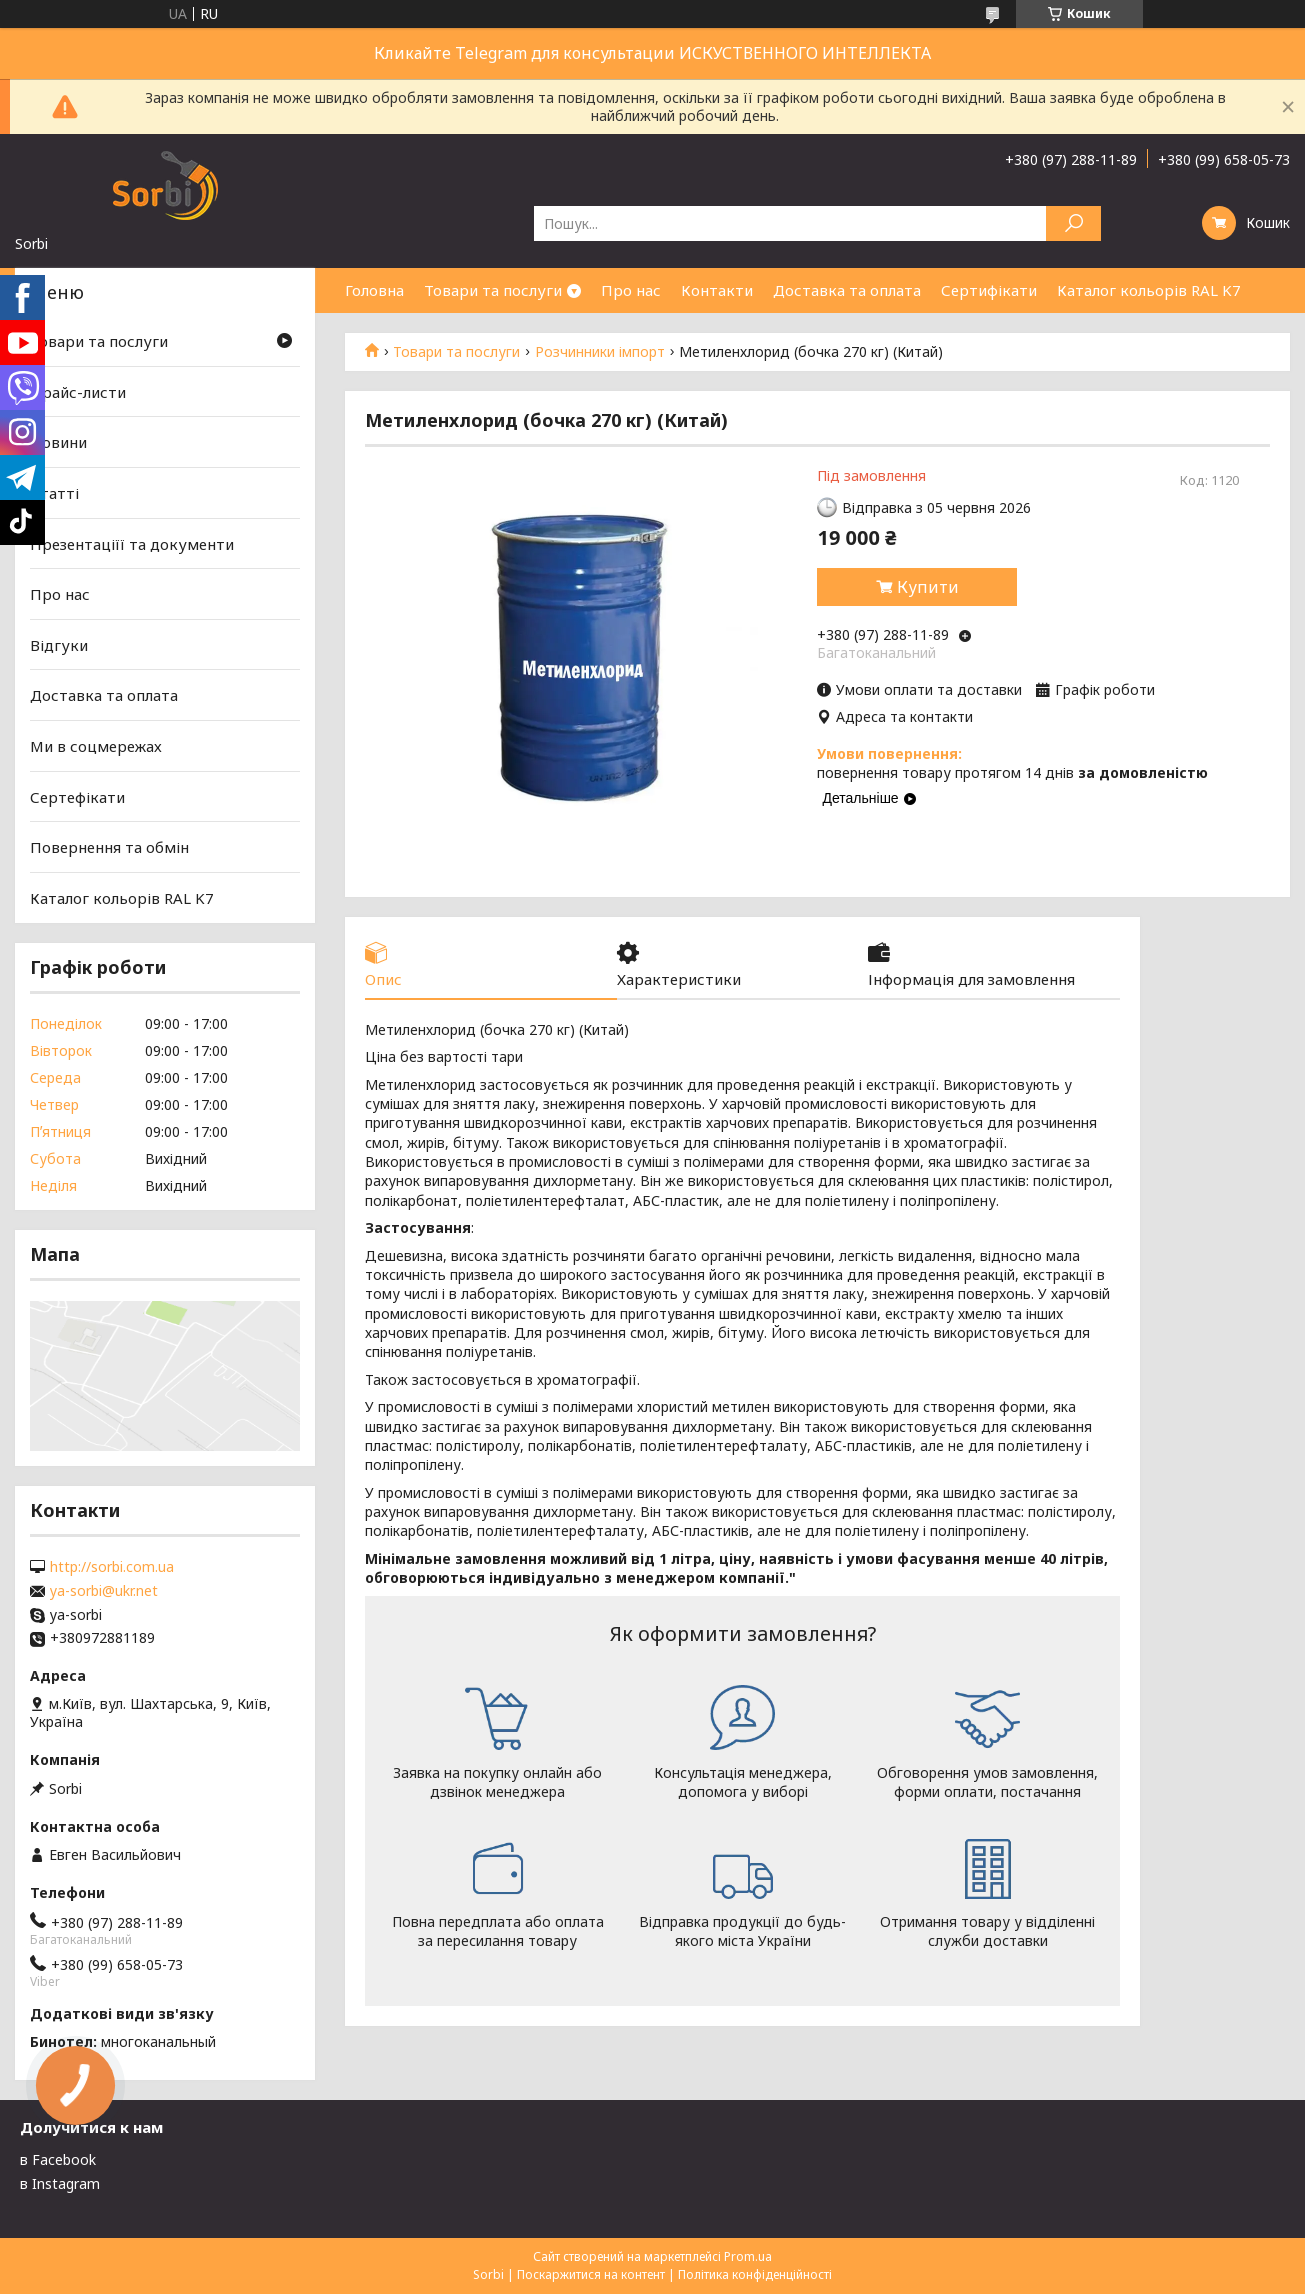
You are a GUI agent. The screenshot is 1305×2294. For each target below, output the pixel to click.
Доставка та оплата (847, 290)
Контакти (717, 290)
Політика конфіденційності (755, 2274)
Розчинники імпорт (600, 352)
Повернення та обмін (109, 847)
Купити (928, 587)
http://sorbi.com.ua (112, 1567)
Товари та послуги (493, 290)
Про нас (631, 290)
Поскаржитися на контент (591, 2274)
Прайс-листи (78, 392)
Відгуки (59, 645)
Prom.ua (748, 2256)
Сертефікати (77, 797)
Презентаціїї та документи (132, 543)
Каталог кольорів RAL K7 (1149, 290)
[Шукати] (1073, 223)
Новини (58, 442)
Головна (374, 290)
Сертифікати (989, 290)
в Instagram (60, 2183)
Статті (54, 493)
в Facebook (58, 2159)
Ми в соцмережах (96, 746)
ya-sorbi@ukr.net (104, 1591)
